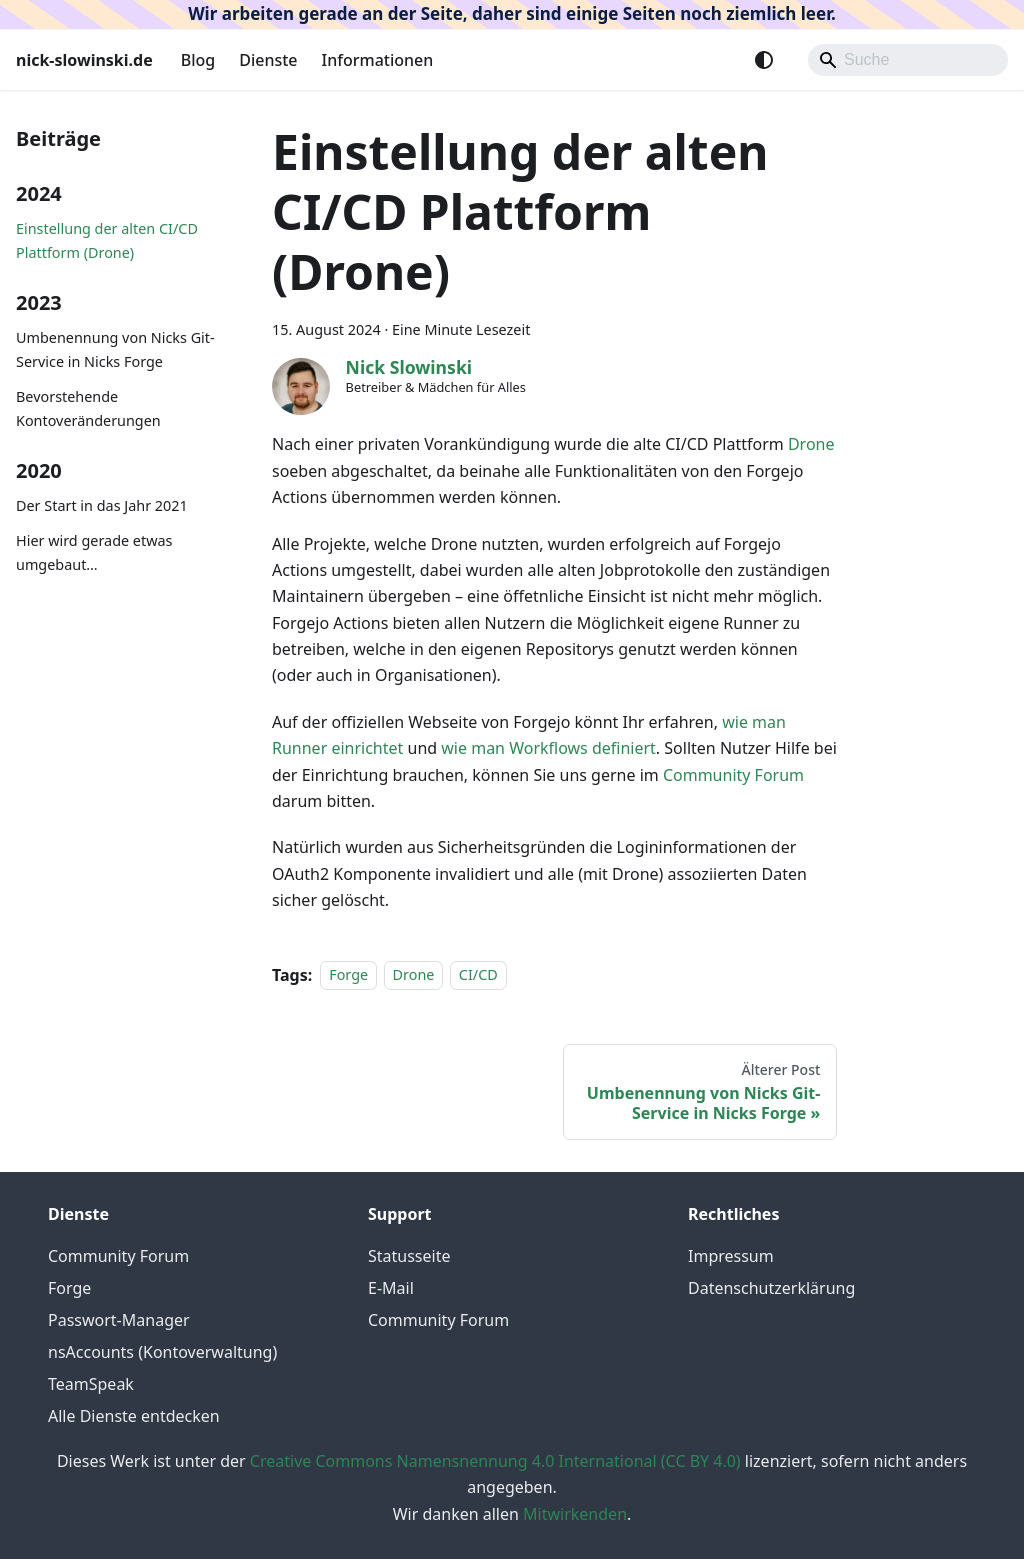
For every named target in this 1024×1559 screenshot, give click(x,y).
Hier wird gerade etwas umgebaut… (94, 552)
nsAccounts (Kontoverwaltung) (162, 1352)
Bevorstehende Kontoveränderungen (88, 408)
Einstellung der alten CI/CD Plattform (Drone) (107, 240)
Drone (811, 444)
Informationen (378, 60)
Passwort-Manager (119, 1320)
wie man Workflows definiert (548, 748)
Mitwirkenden (575, 1514)
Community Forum (733, 775)
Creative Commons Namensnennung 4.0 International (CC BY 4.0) (495, 1461)
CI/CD (478, 975)
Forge (348, 975)
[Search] (908, 60)
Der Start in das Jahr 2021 (102, 505)
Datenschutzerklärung (771, 1288)
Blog (198, 60)
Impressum (731, 1256)
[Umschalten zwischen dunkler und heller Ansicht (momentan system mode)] (764, 60)
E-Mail (391, 1288)
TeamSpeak (91, 1384)
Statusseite (409, 1256)
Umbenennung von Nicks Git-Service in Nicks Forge (115, 349)
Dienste (268, 60)
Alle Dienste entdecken (134, 1416)
